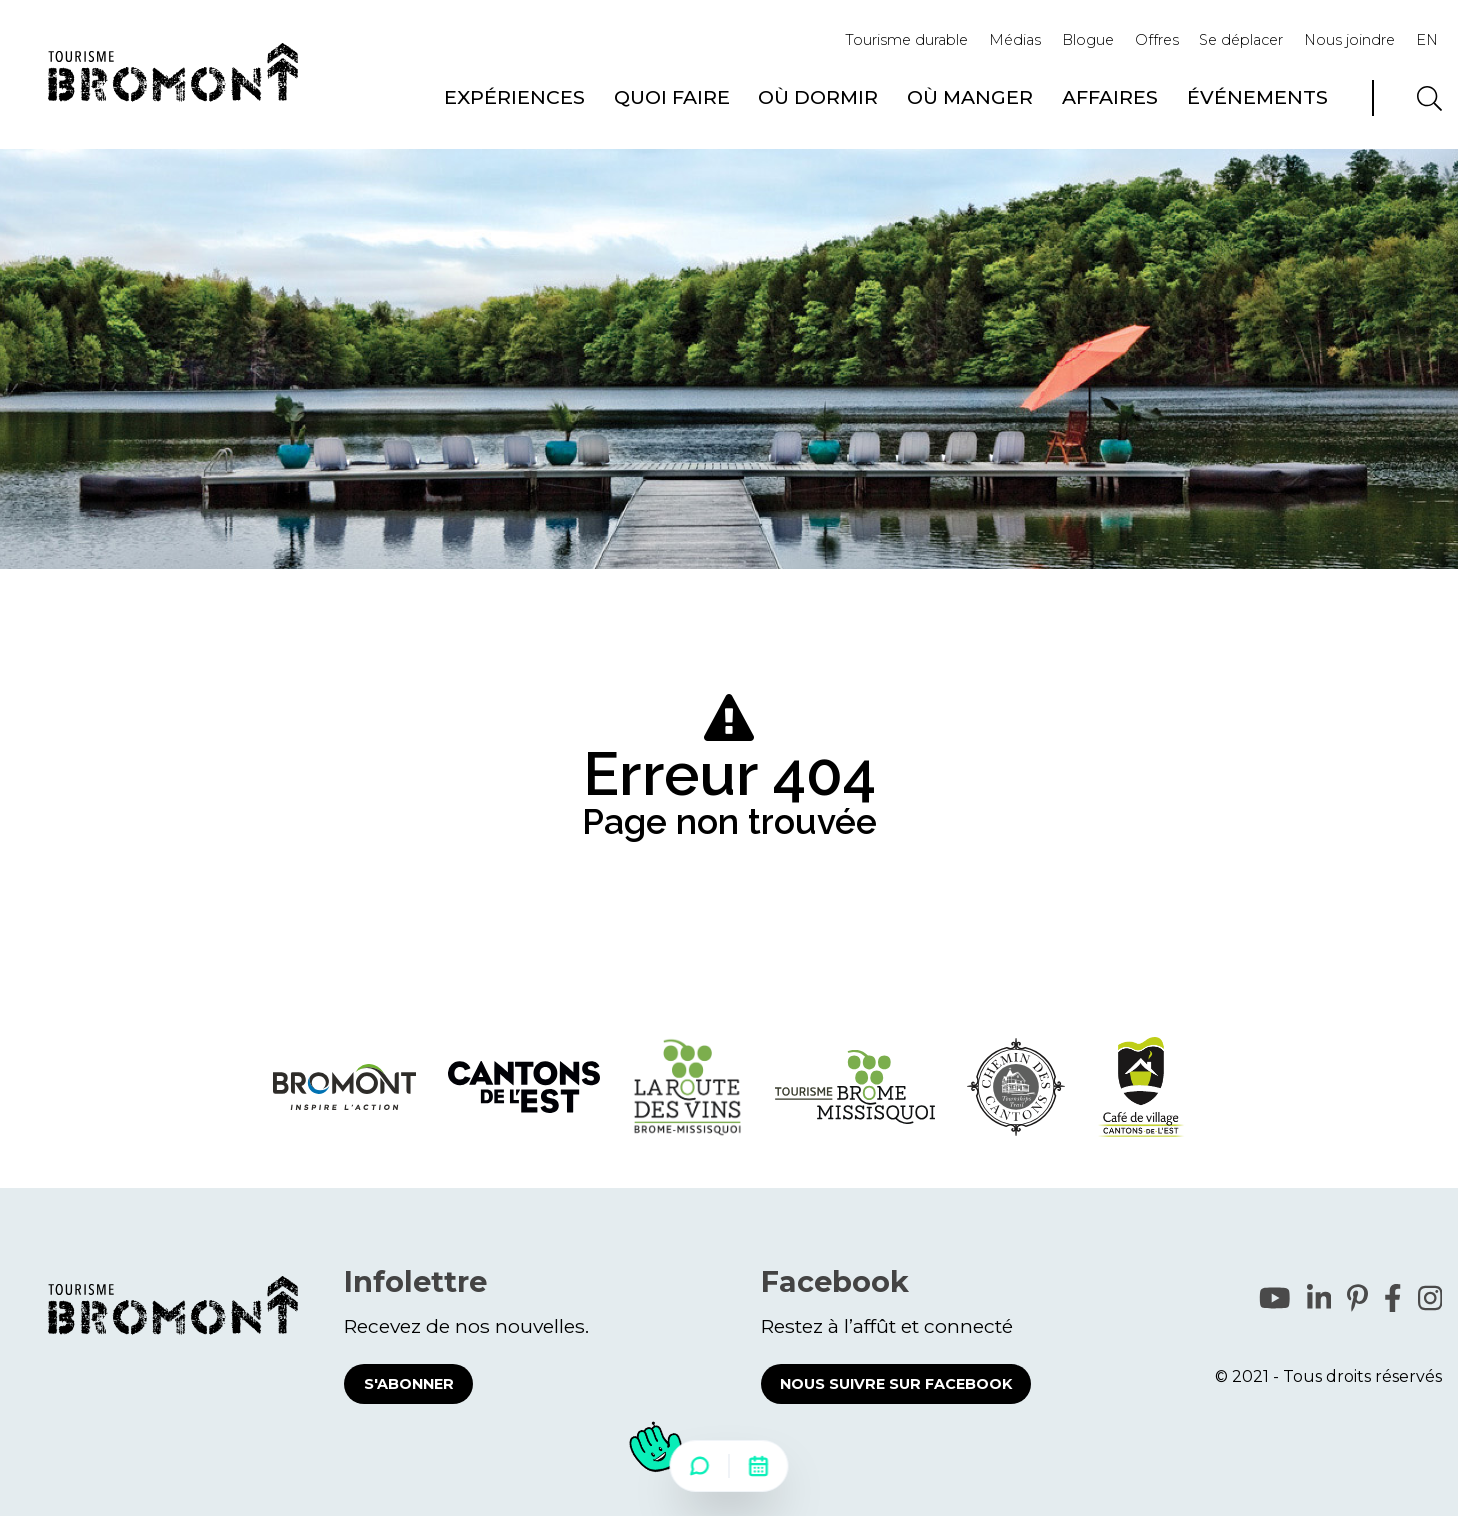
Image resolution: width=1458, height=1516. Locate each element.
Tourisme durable (906, 40)
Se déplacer (1241, 40)
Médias (1015, 40)
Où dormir (818, 97)
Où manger (970, 97)
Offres (1157, 40)
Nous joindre (1349, 40)
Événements (1257, 97)
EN (1427, 40)
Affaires (1110, 97)
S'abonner (409, 1384)
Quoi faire (672, 97)
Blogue (1088, 40)
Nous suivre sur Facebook (896, 1384)
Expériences (514, 97)
